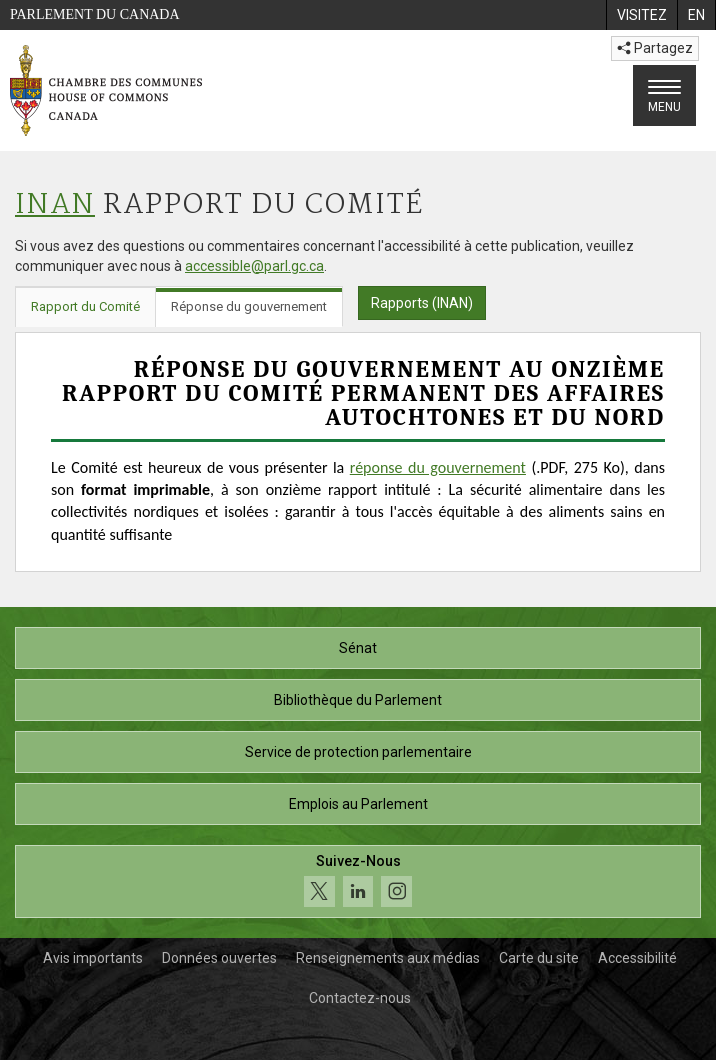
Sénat (358, 648)
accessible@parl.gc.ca (254, 266)
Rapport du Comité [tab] (85, 306)
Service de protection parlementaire (358, 752)
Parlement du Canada (95, 14)
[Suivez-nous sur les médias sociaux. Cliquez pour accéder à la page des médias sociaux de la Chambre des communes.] (358, 881)
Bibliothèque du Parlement (358, 700)
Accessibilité (637, 958)
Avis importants (93, 958)
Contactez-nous (360, 998)
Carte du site (539, 958)
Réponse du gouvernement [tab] (249, 306)
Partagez (655, 48)
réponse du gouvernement (438, 467)
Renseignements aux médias (388, 958)
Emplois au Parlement (358, 804)
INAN (55, 205)
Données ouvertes (219, 958)
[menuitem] (641, 15)
